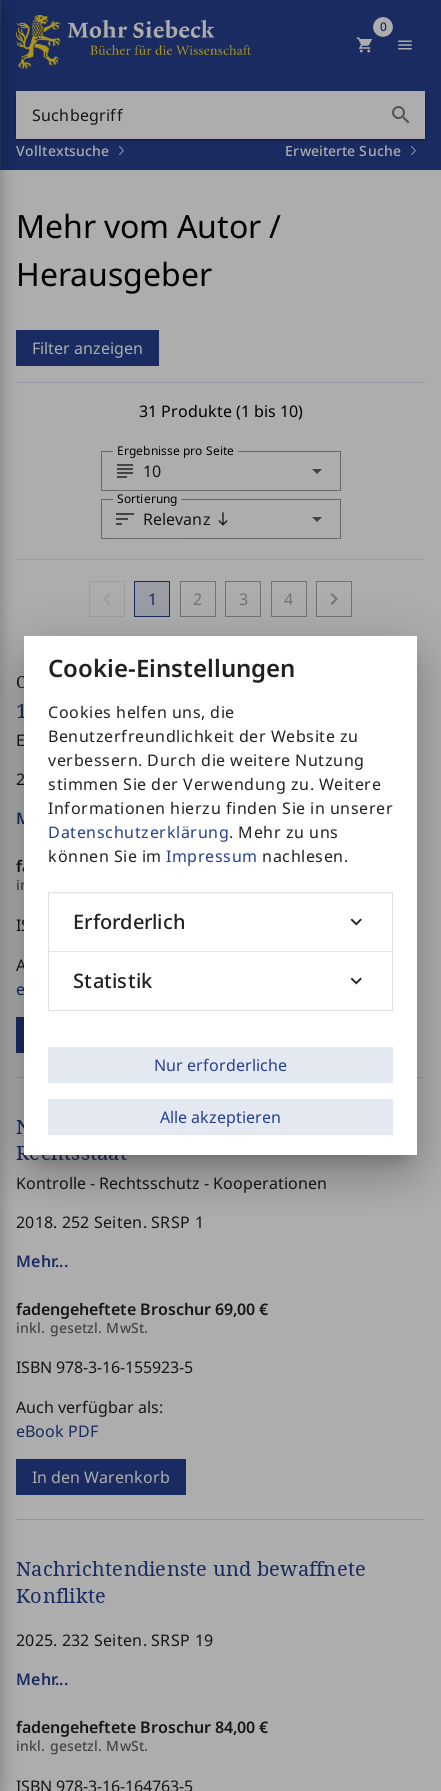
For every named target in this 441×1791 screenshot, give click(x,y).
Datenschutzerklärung (138, 832)
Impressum (212, 856)
